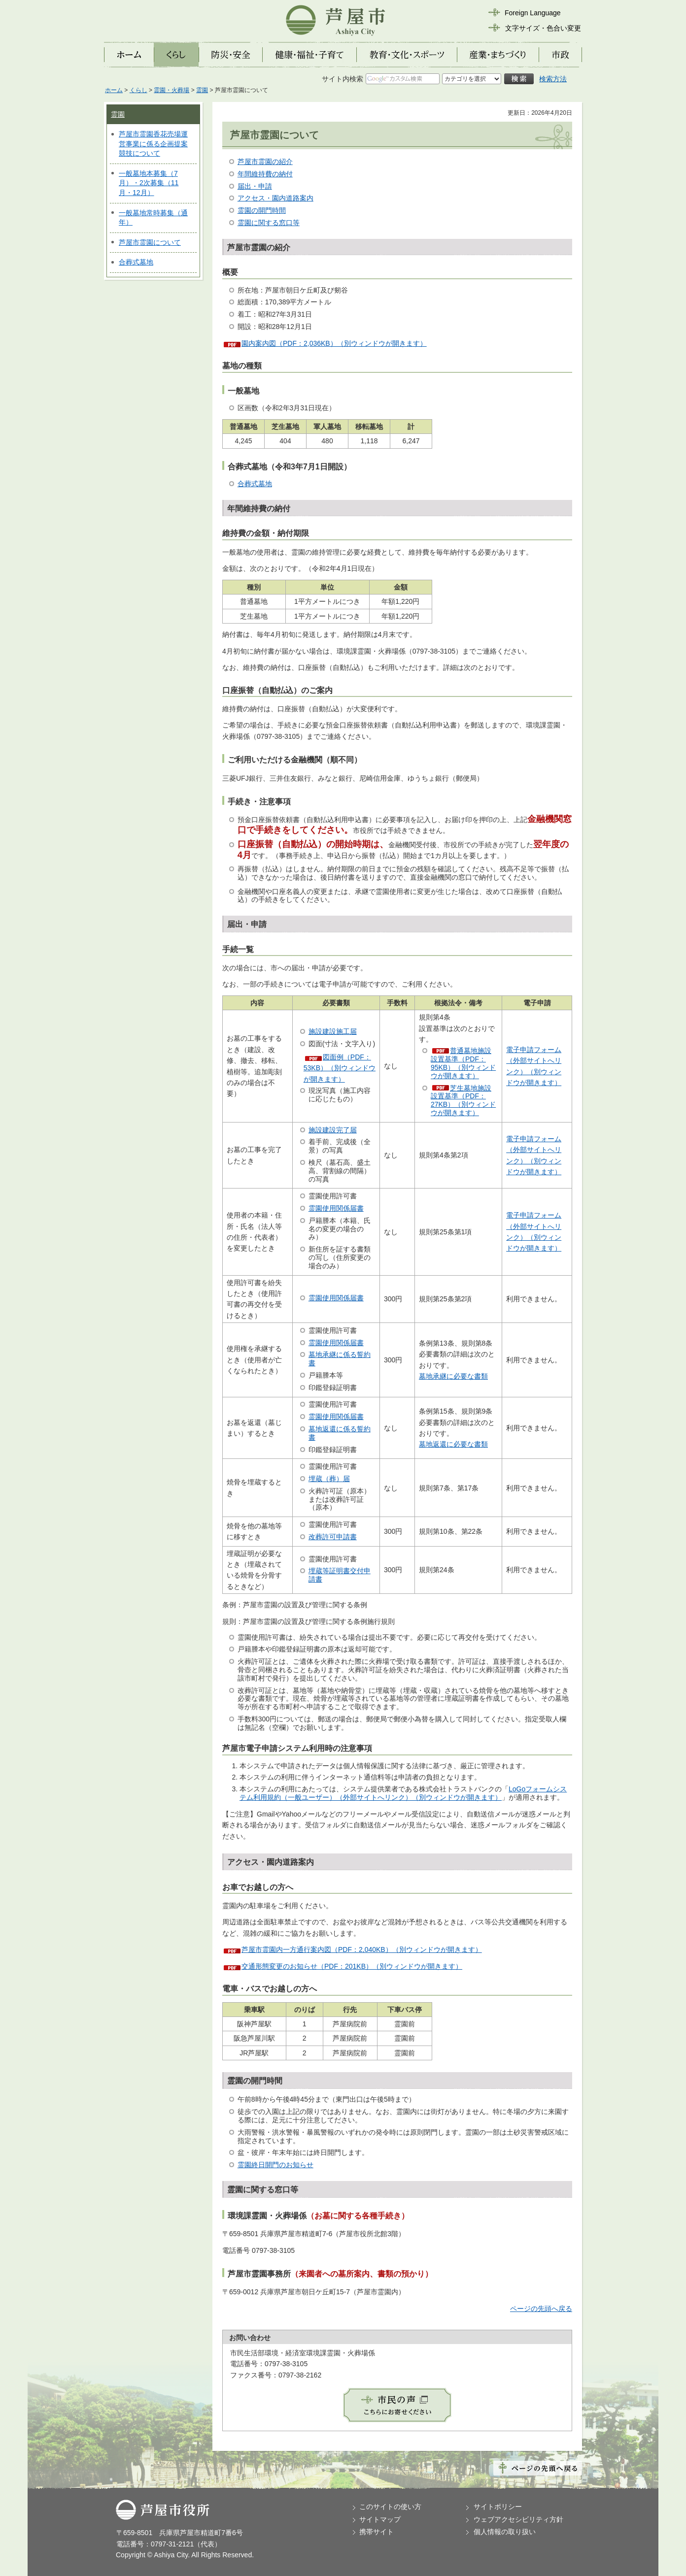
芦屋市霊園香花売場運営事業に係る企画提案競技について (153, 143)
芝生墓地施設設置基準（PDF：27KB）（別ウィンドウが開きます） (463, 1100)
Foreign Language (533, 13)
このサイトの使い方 (390, 2506)
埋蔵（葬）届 (329, 1479)
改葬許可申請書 (333, 1537)
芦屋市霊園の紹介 (265, 161)
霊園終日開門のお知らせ (275, 2165)
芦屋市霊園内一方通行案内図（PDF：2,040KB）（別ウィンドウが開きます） (361, 1949)
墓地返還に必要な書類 (453, 1444)
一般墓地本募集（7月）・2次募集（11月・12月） (148, 183)
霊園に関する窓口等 (269, 223)
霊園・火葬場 (171, 90)
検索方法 (553, 79)
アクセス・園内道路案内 (275, 198)
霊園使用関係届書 (336, 1208)
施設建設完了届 (333, 1130)
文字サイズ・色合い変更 (543, 28)
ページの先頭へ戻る (541, 2308)
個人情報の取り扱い (505, 2532)
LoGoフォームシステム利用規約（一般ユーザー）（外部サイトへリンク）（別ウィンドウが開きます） (403, 1793)
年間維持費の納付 (265, 174)
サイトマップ (380, 2519)
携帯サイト (376, 2532)
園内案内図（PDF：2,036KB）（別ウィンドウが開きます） (334, 343)
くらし (138, 90)
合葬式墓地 (136, 262)
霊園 (202, 90)
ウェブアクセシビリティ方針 (518, 2519)
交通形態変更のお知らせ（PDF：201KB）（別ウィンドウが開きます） (351, 1966)
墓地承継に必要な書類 (453, 1376)
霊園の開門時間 (262, 210)
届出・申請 (255, 186)
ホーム (114, 90)
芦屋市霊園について (150, 242)
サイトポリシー (498, 2506)
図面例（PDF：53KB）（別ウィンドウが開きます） (340, 1068)
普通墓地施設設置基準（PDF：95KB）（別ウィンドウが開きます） (463, 1063)
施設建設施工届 (333, 1031)
